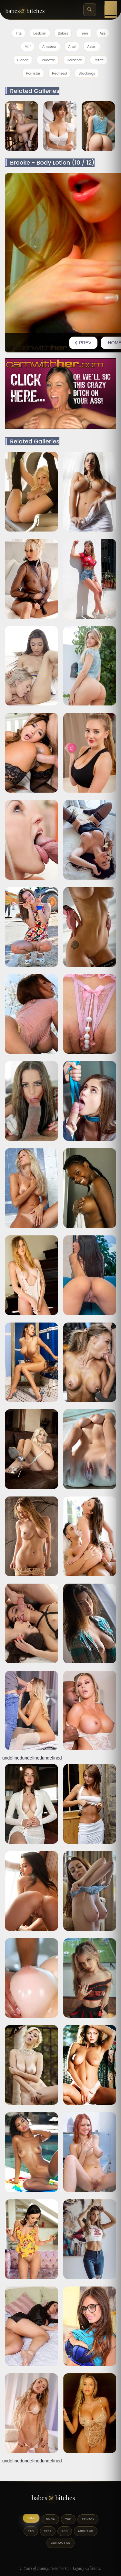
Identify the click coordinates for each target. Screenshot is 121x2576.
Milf (28, 46)
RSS (65, 2531)
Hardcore (74, 59)
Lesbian (39, 33)
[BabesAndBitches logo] (60, 2499)
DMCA (50, 2519)
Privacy (88, 2519)
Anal (72, 46)
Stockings (86, 73)
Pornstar (33, 73)
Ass (103, 33)
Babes (63, 33)
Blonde (23, 59)
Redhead (59, 73)
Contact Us (60, 2543)
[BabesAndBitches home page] (32, 10)
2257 (47, 2531)
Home (31, 2518)
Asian (91, 46)
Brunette (47, 59)
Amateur (49, 46)
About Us (85, 2531)
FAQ (31, 2531)
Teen (84, 33)
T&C (68, 2519)
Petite (99, 59)
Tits (18, 33)
